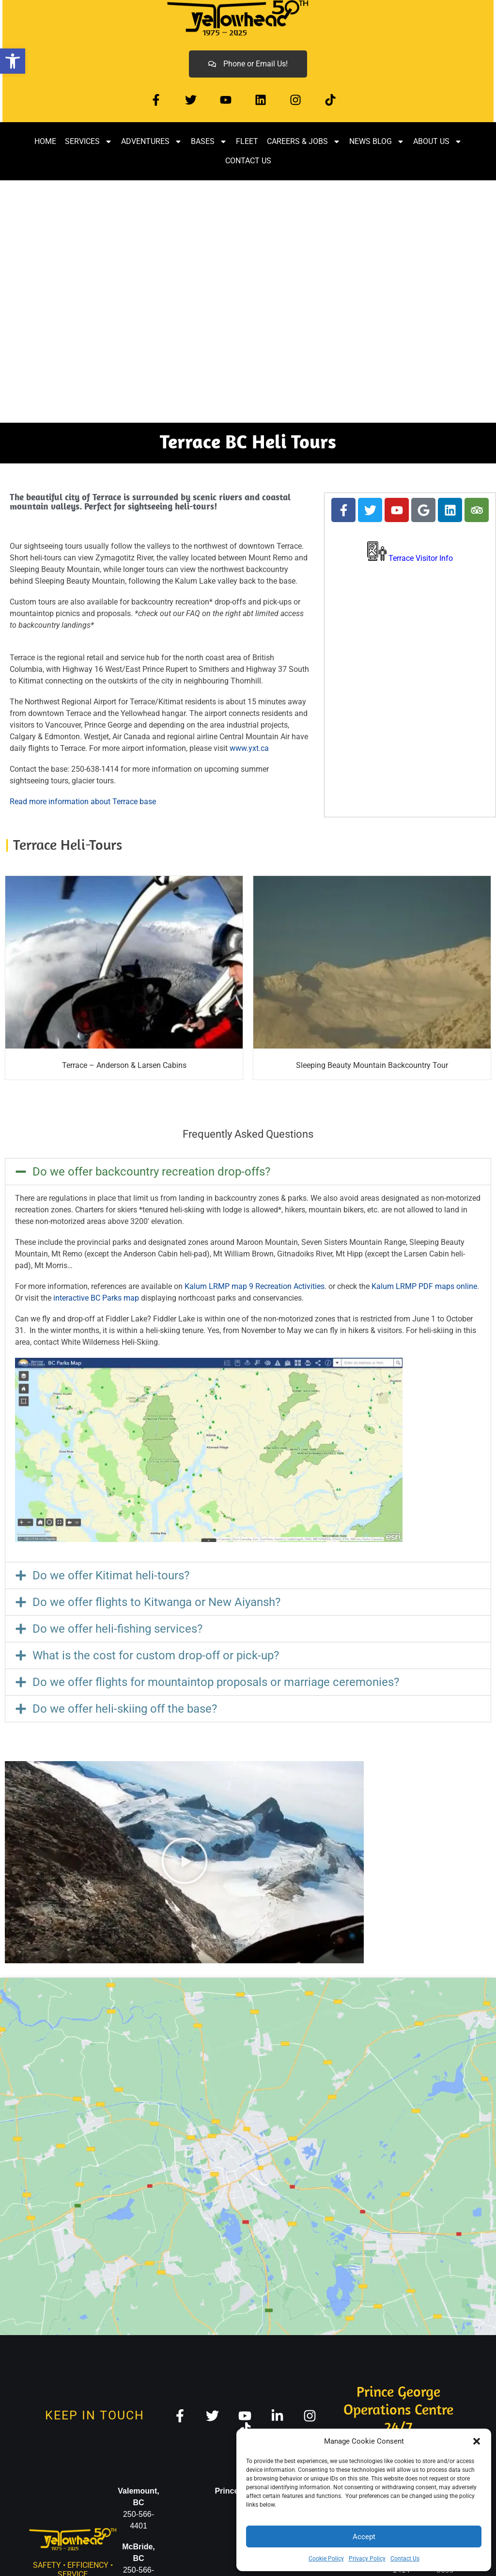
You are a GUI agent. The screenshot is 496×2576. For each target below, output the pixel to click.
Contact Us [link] (404, 2558)
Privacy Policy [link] (367, 2558)
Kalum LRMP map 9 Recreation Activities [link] (255, 1286)
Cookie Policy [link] (326, 2558)
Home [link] (45, 141)
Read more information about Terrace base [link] (83, 801)
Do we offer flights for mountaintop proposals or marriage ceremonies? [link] (215, 1682)
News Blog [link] (376, 141)
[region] (248, 301)
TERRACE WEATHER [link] (410, 612)
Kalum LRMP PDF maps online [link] (424, 1286)
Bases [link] (209, 141)
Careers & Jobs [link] (304, 141)
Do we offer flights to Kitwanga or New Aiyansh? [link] (156, 1602)
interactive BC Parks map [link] (95, 1298)
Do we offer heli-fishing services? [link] (117, 1629)
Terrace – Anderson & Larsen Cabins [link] (124, 1065)
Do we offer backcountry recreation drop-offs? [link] (151, 1171)
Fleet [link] (247, 141)
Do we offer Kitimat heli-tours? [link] (110, 1575)
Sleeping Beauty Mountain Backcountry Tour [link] (372, 1065)
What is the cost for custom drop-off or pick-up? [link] (155, 1655)
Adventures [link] (151, 141)
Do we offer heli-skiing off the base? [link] (124, 1709)
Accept (364, 2536)
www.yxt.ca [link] (249, 748)
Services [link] (88, 141)
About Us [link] (437, 141)
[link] (12, 61)
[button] (476, 2441)
